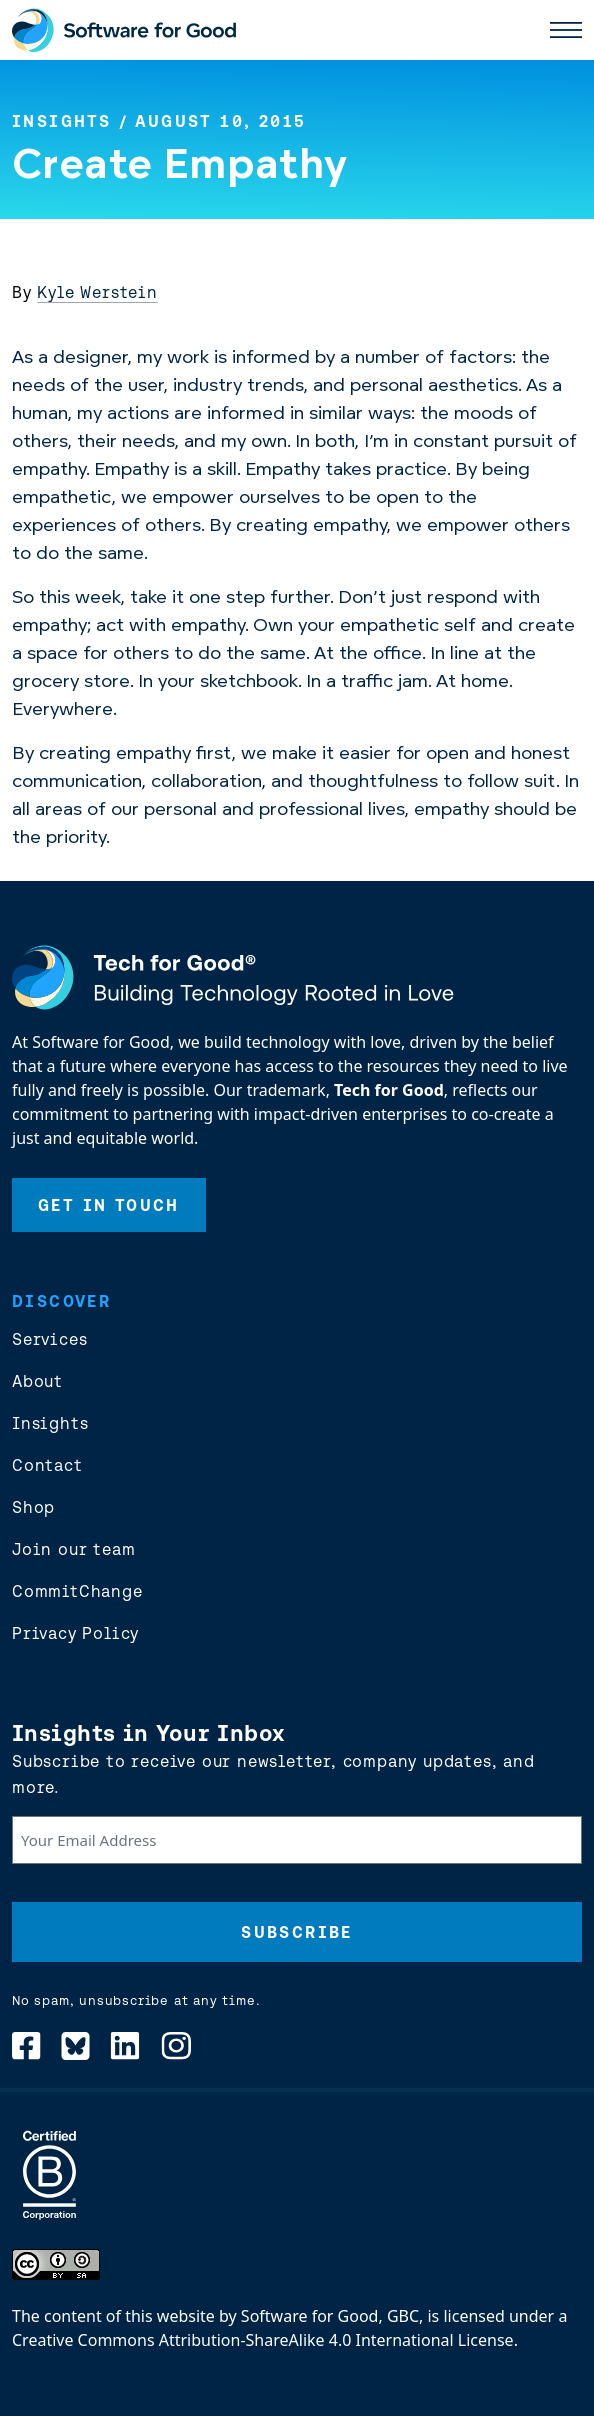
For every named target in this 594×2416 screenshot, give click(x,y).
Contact (47, 1465)
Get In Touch (109, 1205)
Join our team (73, 1549)
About (37, 1381)
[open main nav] (566, 30)
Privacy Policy (75, 1633)
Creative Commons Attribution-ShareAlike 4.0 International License (263, 2340)
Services (49, 1339)
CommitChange (77, 1591)
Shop (33, 1507)
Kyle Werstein (97, 292)
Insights (61, 121)
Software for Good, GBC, (332, 2316)
